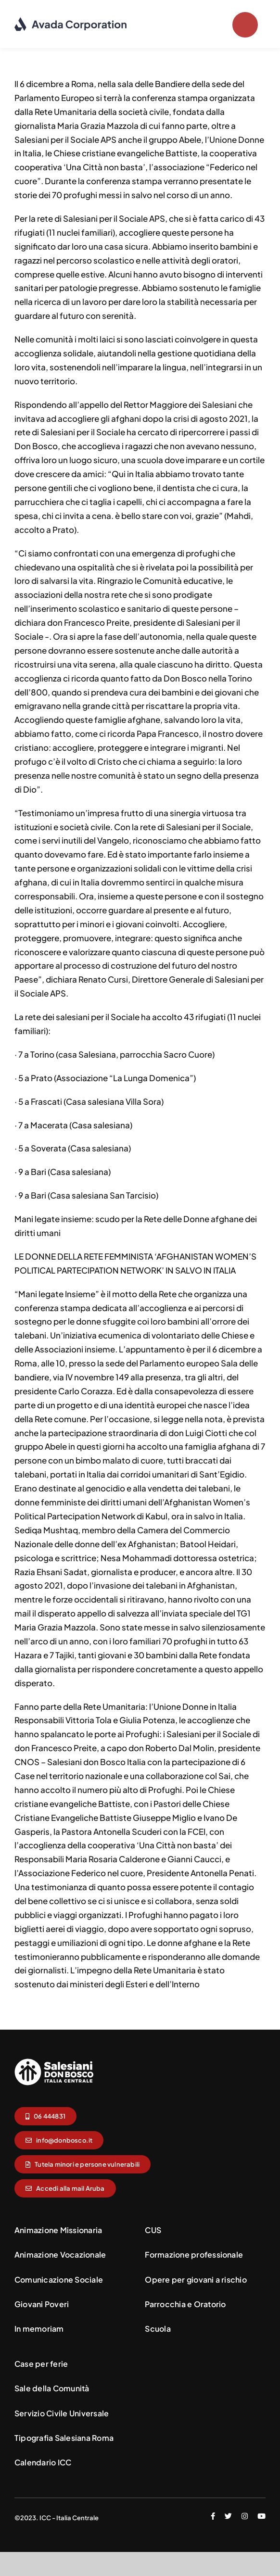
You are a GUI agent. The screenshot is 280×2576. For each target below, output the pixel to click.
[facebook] (213, 2516)
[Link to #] (245, 25)
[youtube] (261, 2516)
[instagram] (245, 2516)
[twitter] (228, 2516)
